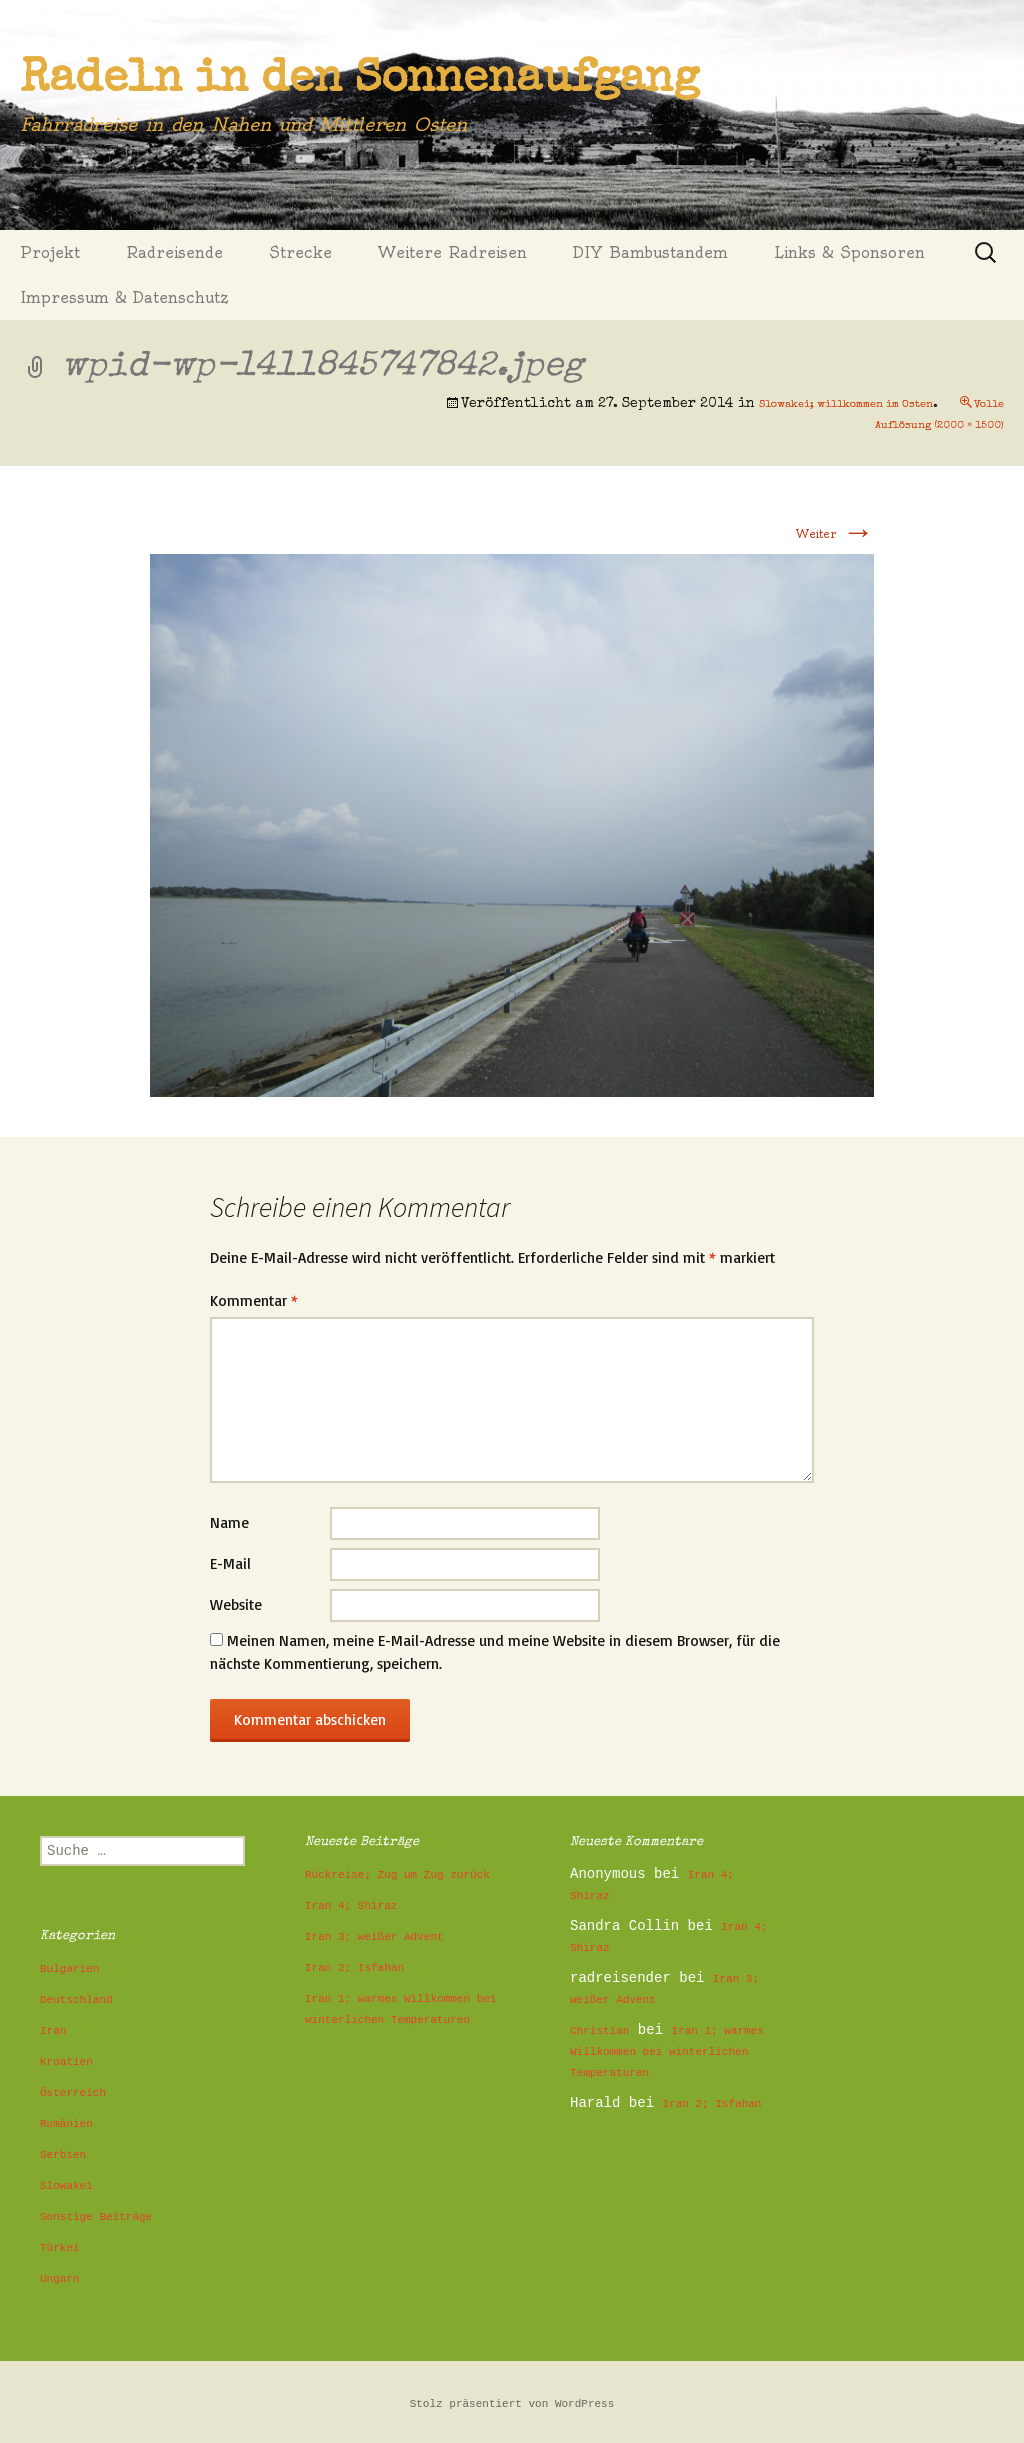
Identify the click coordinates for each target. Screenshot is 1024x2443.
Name (229, 1522)
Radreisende (174, 252)
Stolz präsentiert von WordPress (512, 2404)
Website (236, 1604)
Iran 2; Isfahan (354, 1968)
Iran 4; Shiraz (351, 1906)
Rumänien (66, 2124)
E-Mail (230, 1563)
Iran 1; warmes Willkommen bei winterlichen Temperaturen (667, 2052)
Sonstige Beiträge (96, 2217)
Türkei (60, 2248)
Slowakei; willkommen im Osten (846, 404)
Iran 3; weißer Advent (374, 1937)
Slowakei (66, 2186)
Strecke (300, 252)
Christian (599, 2031)
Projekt (50, 252)
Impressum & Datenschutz (124, 297)
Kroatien (66, 2062)
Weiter (835, 534)
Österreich (73, 2093)
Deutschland (76, 2000)
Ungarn (60, 2279)
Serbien (63, 2155)
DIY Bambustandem (650, 252)
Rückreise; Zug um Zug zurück (397, 1875)
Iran (53, 2031)
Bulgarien (69, 1969)
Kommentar (254, 1300)
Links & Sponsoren (849, 252)
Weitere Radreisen (452, 252)
